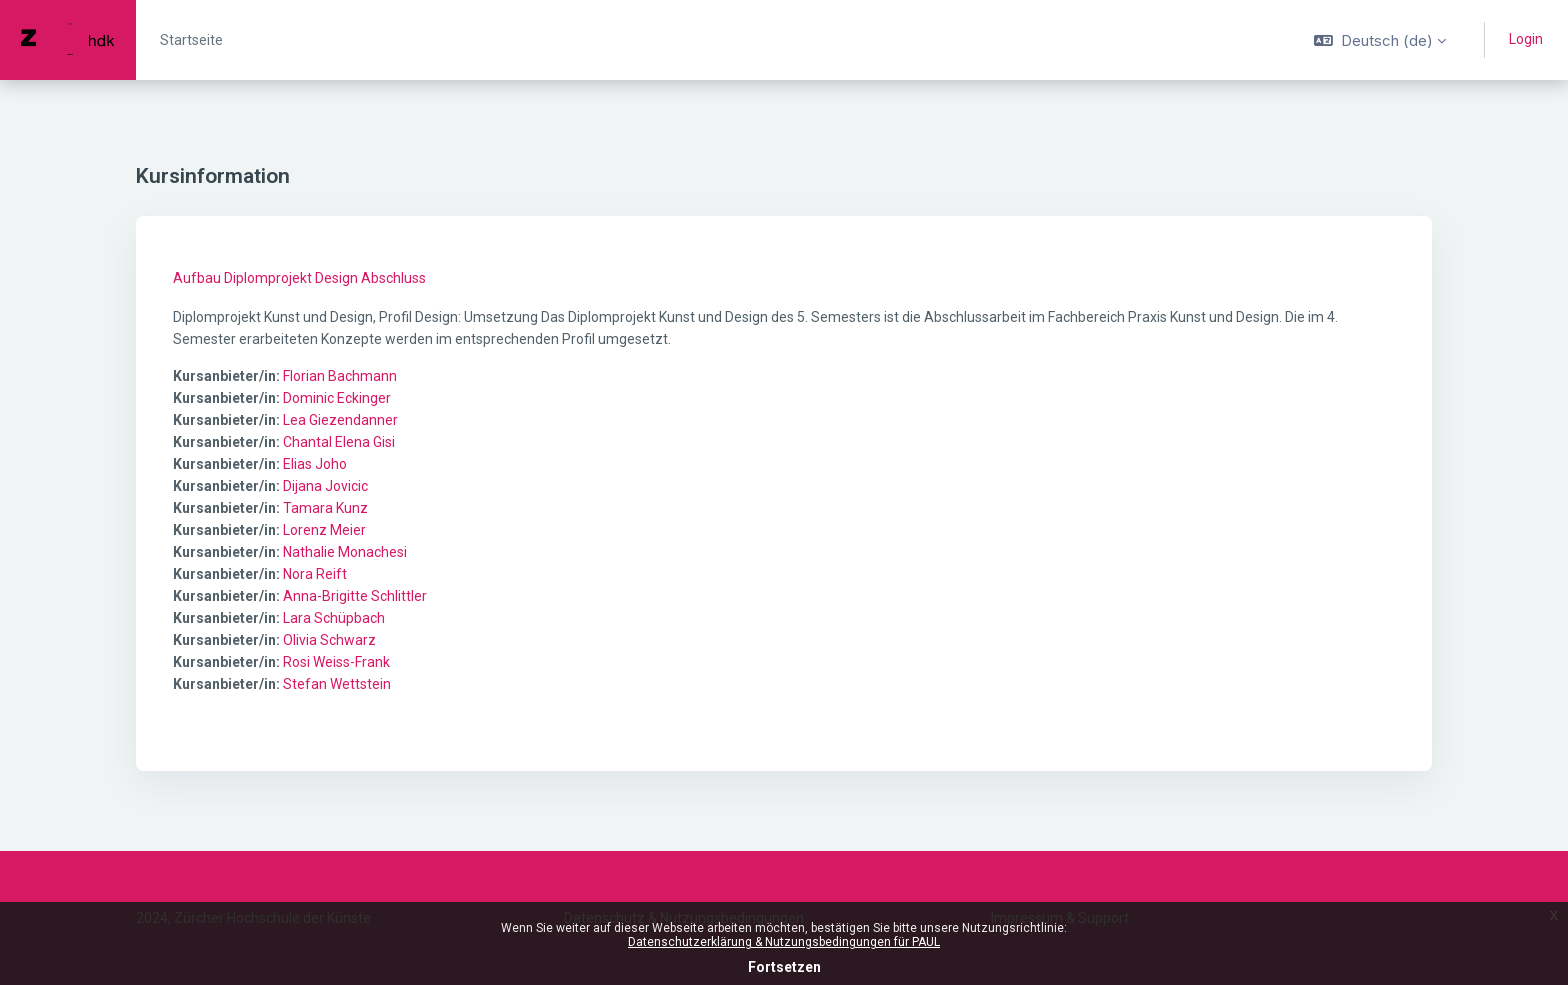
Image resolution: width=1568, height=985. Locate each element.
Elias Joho (315, 464)
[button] (1380, 40)
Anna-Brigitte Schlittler (355, 596)
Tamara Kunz (325, 508)
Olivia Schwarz (329, 640)
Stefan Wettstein (337, 684)
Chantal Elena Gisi (339, 442)
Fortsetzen (784, 967)
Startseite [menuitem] (191, 40)
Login (1526, 39)
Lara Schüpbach (334, 618)
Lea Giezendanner (340, 420)
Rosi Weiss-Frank (336, 662)
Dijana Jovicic (325, 486)
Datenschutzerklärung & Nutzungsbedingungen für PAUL (784, 942)
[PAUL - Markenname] (68, 40)
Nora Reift (315, 574)
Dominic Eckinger (337, 398)
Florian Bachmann (340, 376)
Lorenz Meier (324, 530)
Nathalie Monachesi (345, 552)
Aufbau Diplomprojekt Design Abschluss (299, 278)
